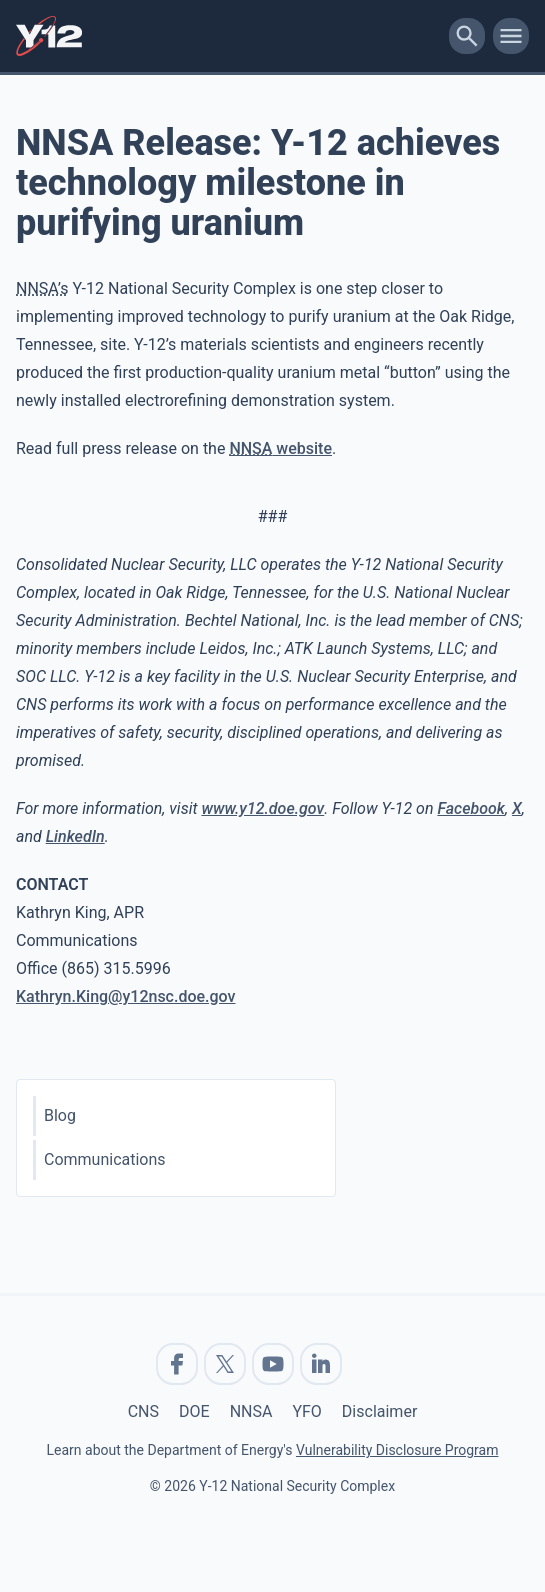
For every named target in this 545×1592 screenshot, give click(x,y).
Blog (60, 1115)
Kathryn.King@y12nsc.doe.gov (126, 996)
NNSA (251, 1411)
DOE (194, 1411)
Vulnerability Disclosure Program (397, 1450)
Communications (105, 1159)
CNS (143, 1411)
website (280, 448)
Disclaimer (379, 1411)
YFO (306, 1411)
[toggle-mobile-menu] (511, 36)
